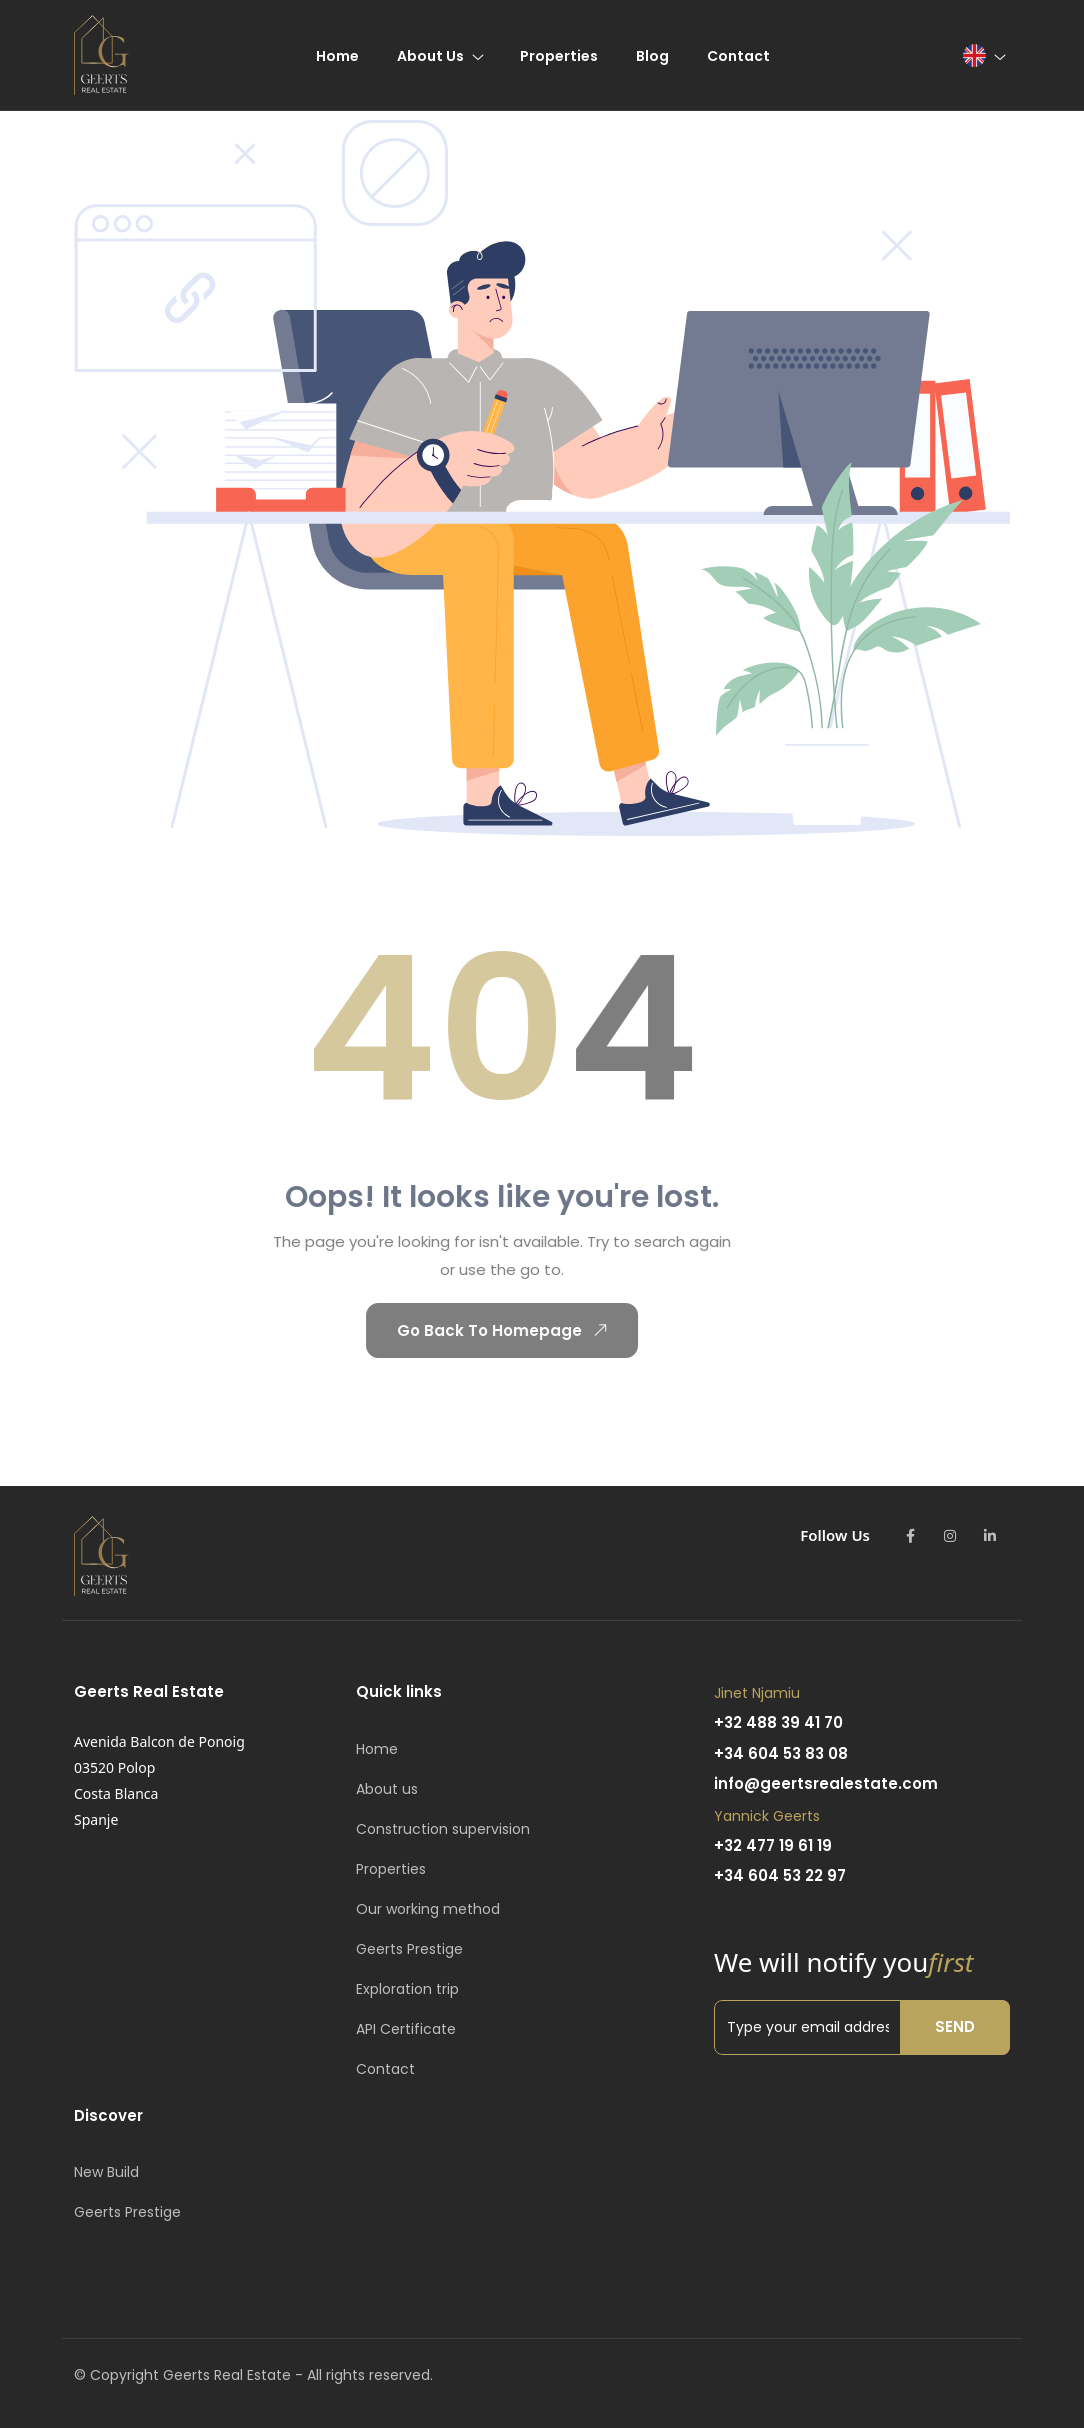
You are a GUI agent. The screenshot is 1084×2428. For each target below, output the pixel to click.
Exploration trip (407, 1989)
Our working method (428, 1909)
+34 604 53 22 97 (780, 1875)
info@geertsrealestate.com (826, 1783)
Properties (391, 1869)
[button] (983, 55)
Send (955, 2026)
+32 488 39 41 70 (778, 1722)
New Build (106, 2172)
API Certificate (406, 2029)
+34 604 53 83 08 (781, 1753)
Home (377, 1749)
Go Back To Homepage (483, 1330)
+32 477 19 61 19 (773, 1845)
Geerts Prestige (409, 1949)
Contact (385, 2069)
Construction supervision (443, 1829)
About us (387, 1789)
